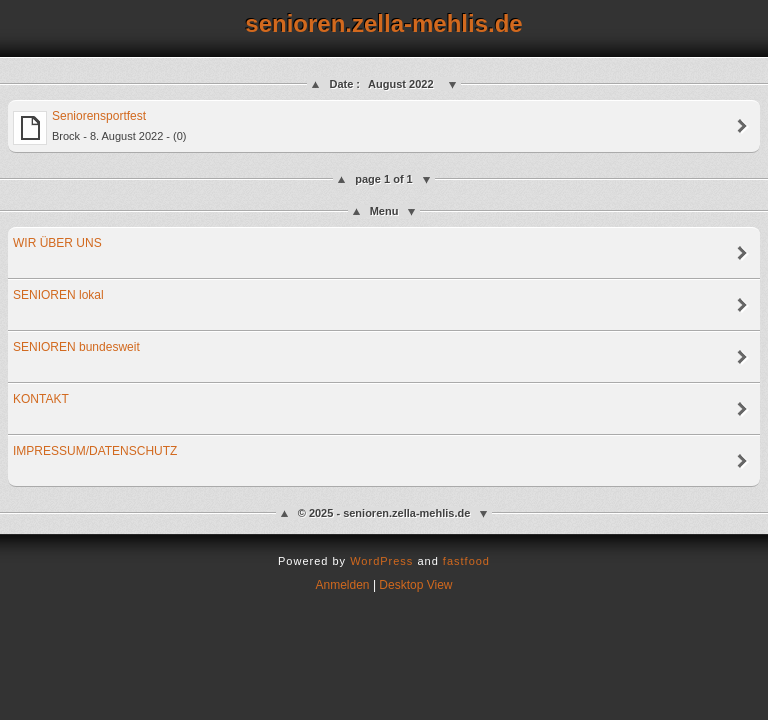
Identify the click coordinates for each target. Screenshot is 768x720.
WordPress (381, 561)
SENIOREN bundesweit (76, 347)
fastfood (466, 561)
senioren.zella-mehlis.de (383, 23)
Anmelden (343, 585)
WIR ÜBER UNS (57, 243)
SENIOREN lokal (58, 295)
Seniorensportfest (100, 127)
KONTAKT (41, 399)
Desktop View (415, 585)
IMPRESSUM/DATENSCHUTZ (95, 451)
